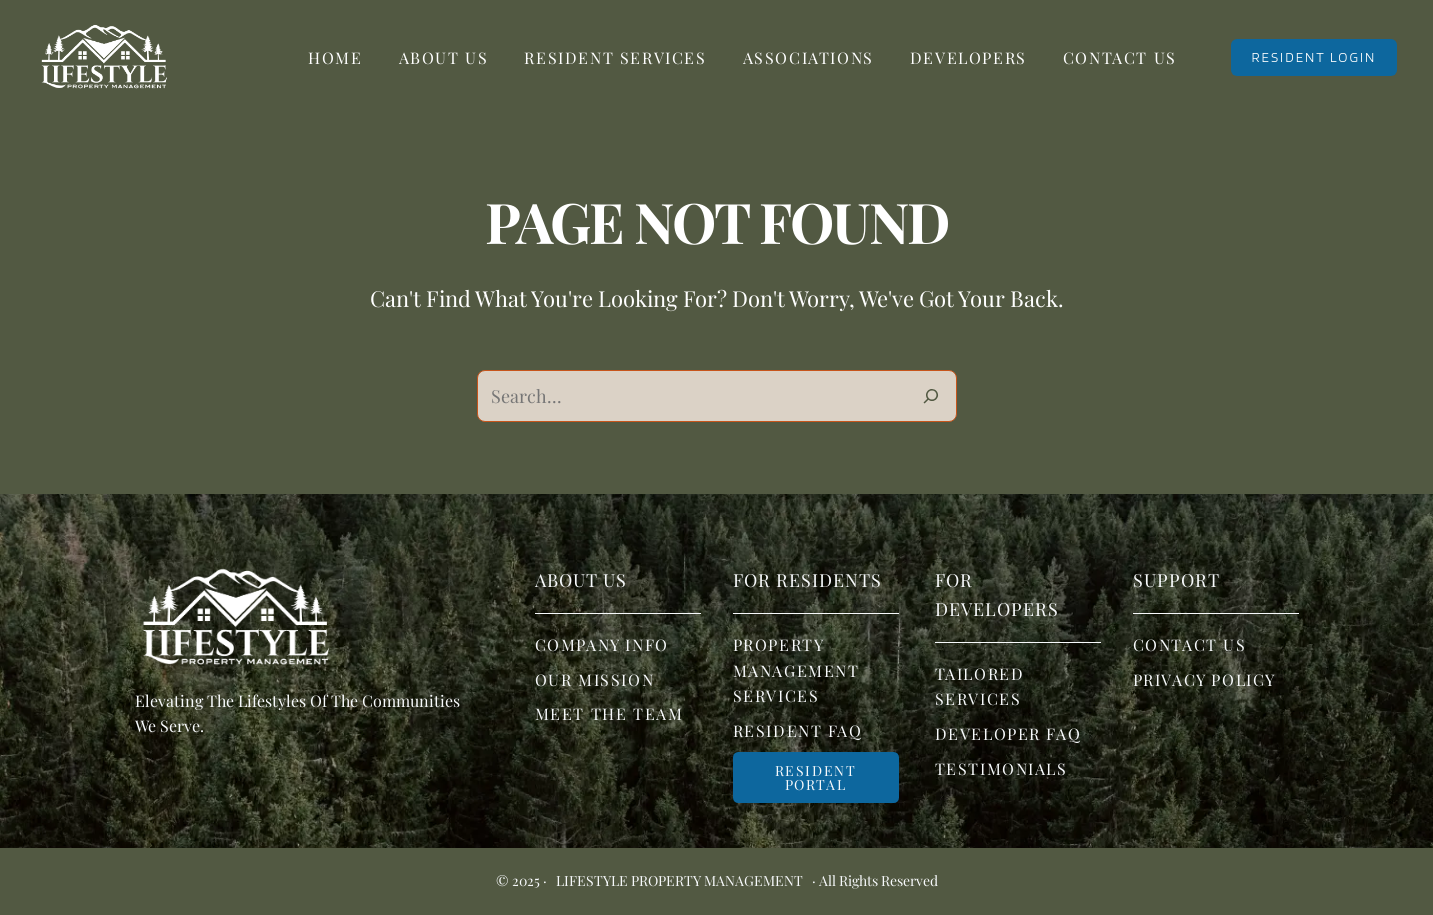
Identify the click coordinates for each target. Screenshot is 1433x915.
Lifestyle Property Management (679, 881)
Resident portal (816, 777)
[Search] (931, 396)
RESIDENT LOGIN (1313, 57)
